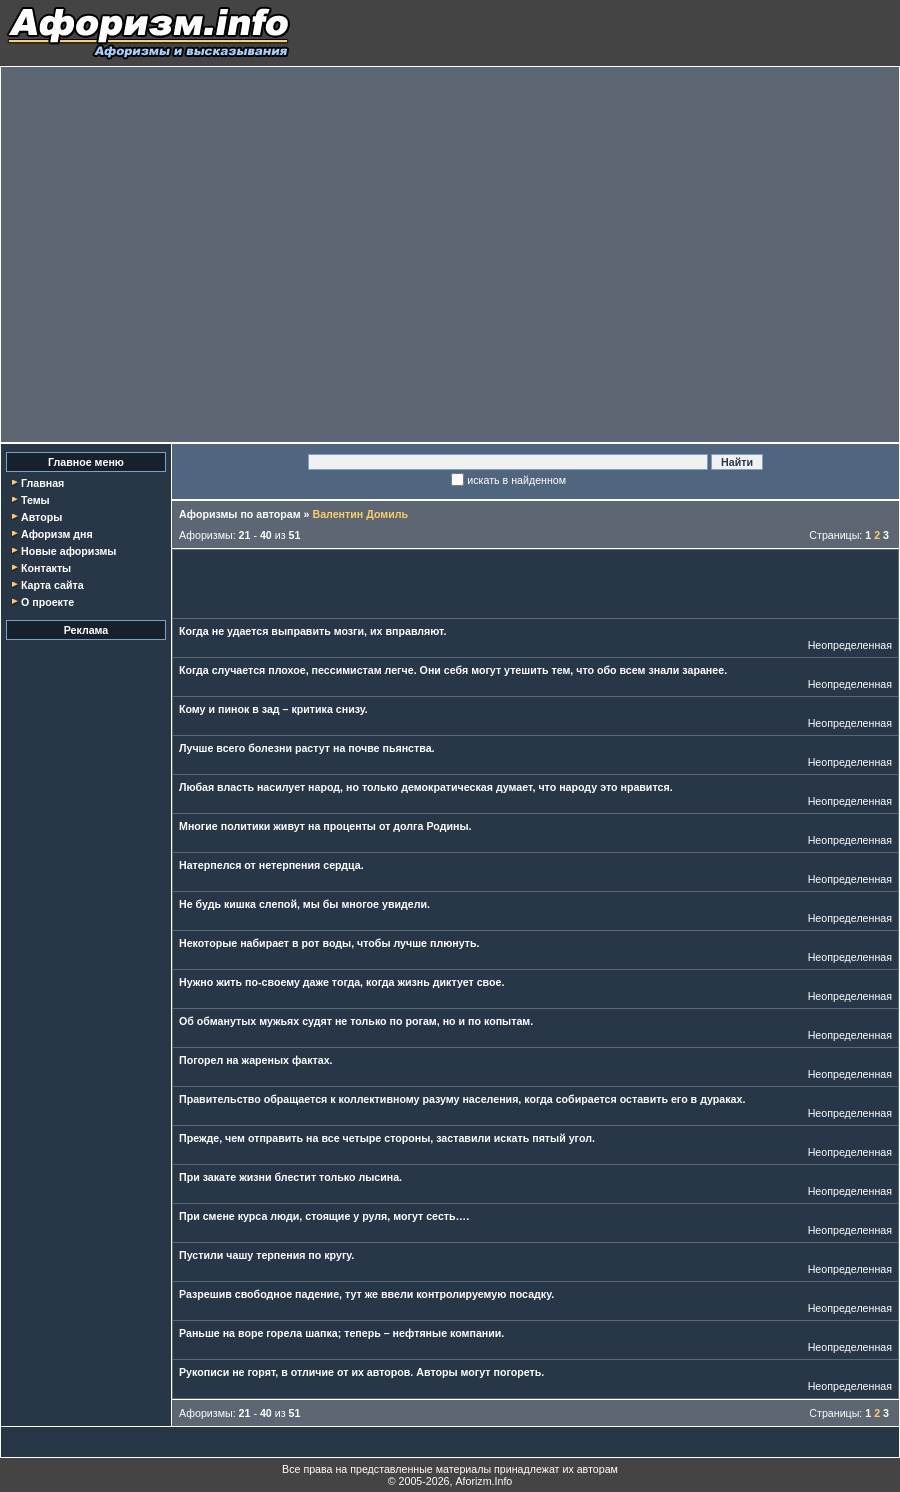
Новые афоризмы (68, 551)
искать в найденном (516, 480)
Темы (35, 500)
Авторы (41, 517)
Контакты (46, 568)
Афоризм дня (57, 534)
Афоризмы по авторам (240, 514)
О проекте (47, 602)
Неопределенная (850, 645)
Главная (42, 483)
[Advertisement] (187, 254)
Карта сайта (52, 585)
